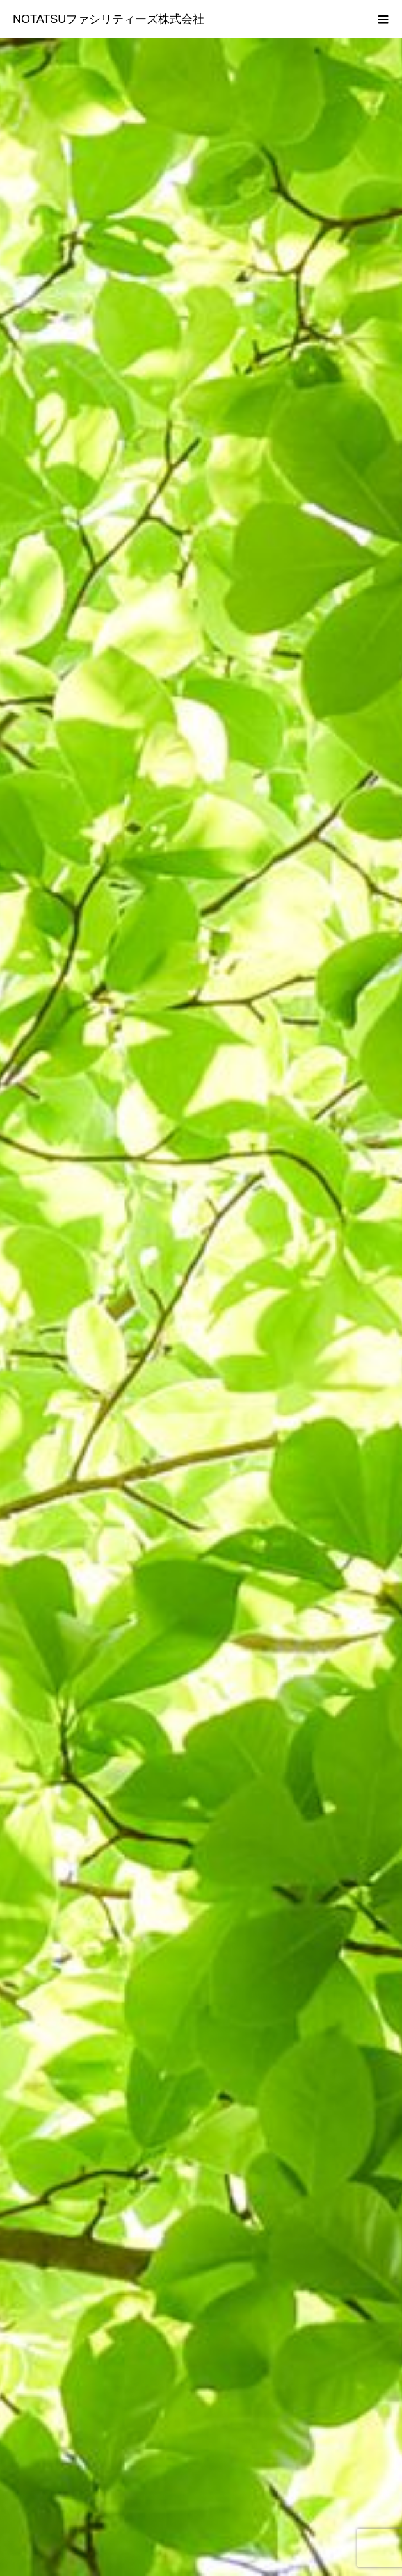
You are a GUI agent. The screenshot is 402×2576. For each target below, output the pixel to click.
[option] (201, 249)
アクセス (201, 2514)
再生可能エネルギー (201, 2448)
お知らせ (201, 2427)
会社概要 (201, 2405)
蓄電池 (201, 2492)
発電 (201, 2470)
